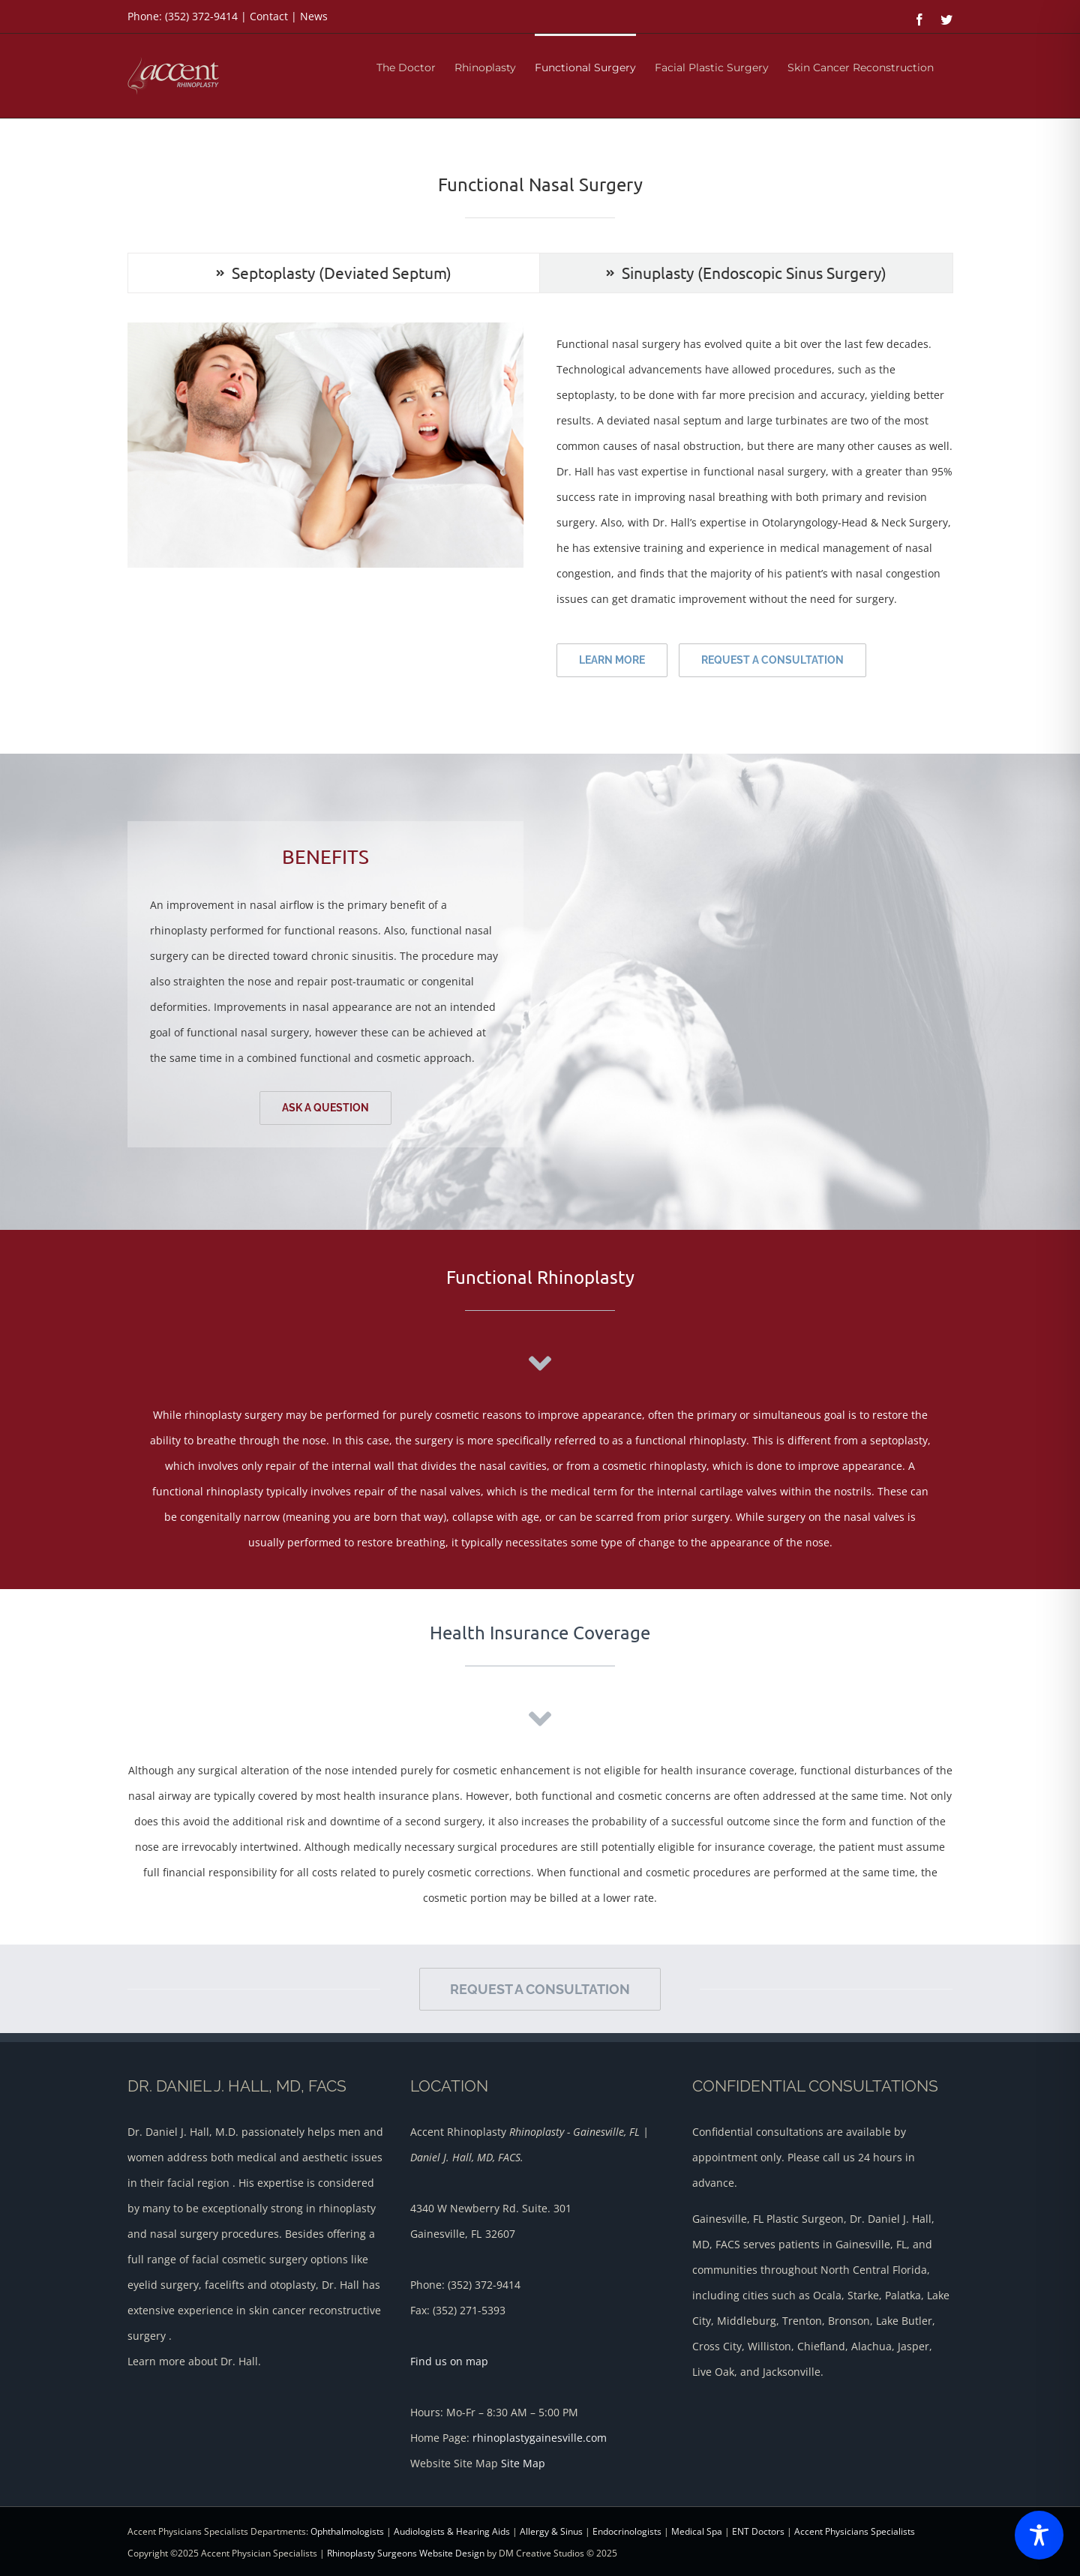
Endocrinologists (627, 2531)
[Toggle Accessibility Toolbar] (1039, 2535)
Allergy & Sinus (551, 2531)
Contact (269, 16)
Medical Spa (696, 2531)
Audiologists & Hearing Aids (452, 2531)
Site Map (523, 2463)
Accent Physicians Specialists (854, 2531)
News (314, 16)
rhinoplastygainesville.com (539, 2438)
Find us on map (449, 2361)
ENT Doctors (758, 2531)
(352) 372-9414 (201, 16)
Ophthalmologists (347, 2531)
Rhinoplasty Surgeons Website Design (405, 2553)
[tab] (334, 273)
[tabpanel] (540, 507)
